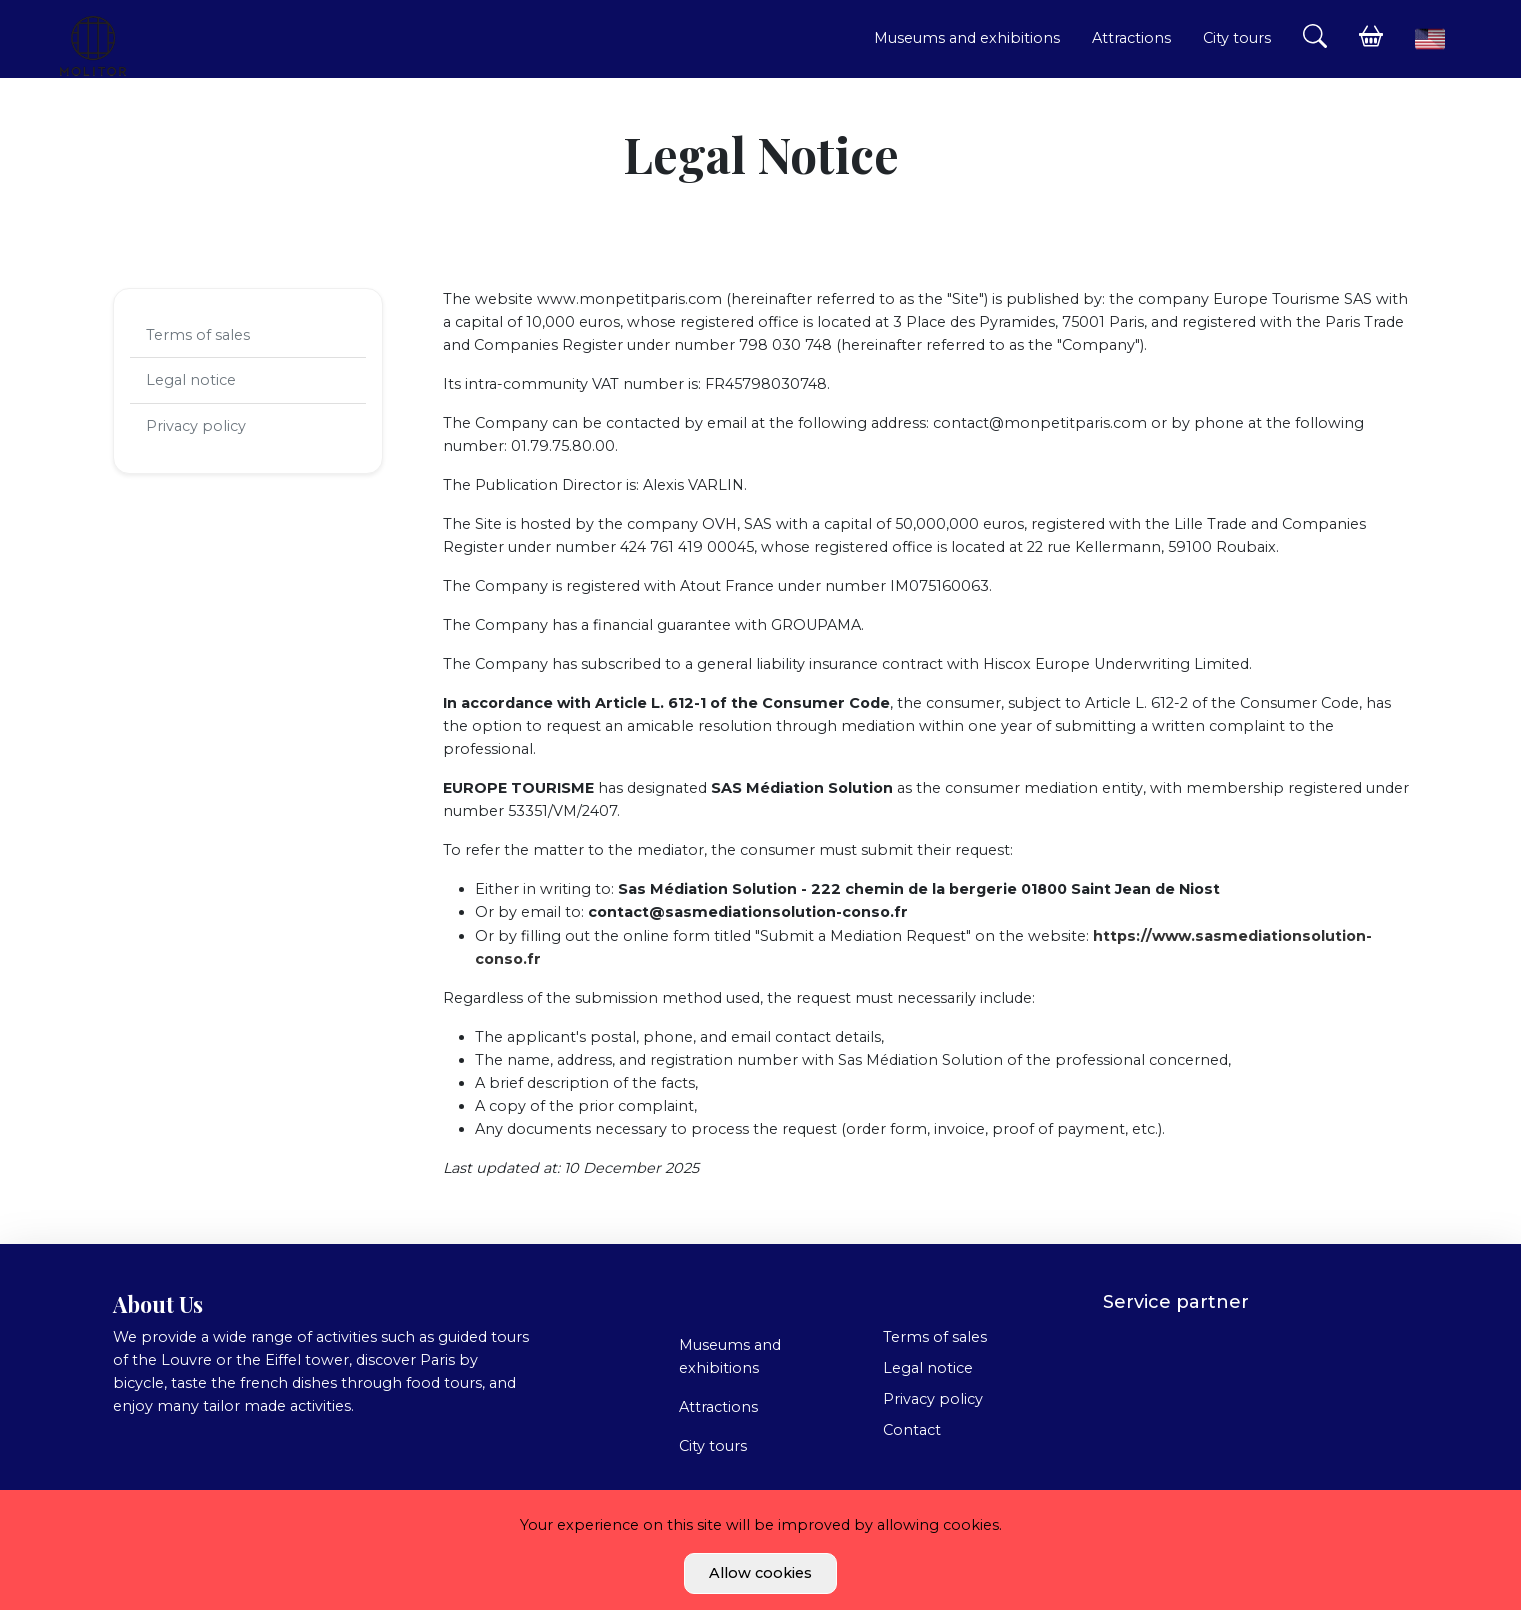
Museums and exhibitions (967, 38)
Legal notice (191, 380)
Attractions (1131, 38)
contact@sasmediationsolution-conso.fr (748, 912)
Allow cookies (760, 1573)
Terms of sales (198, 335)
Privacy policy (196, 426)
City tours (1237, 38)
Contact (912, 1430)
